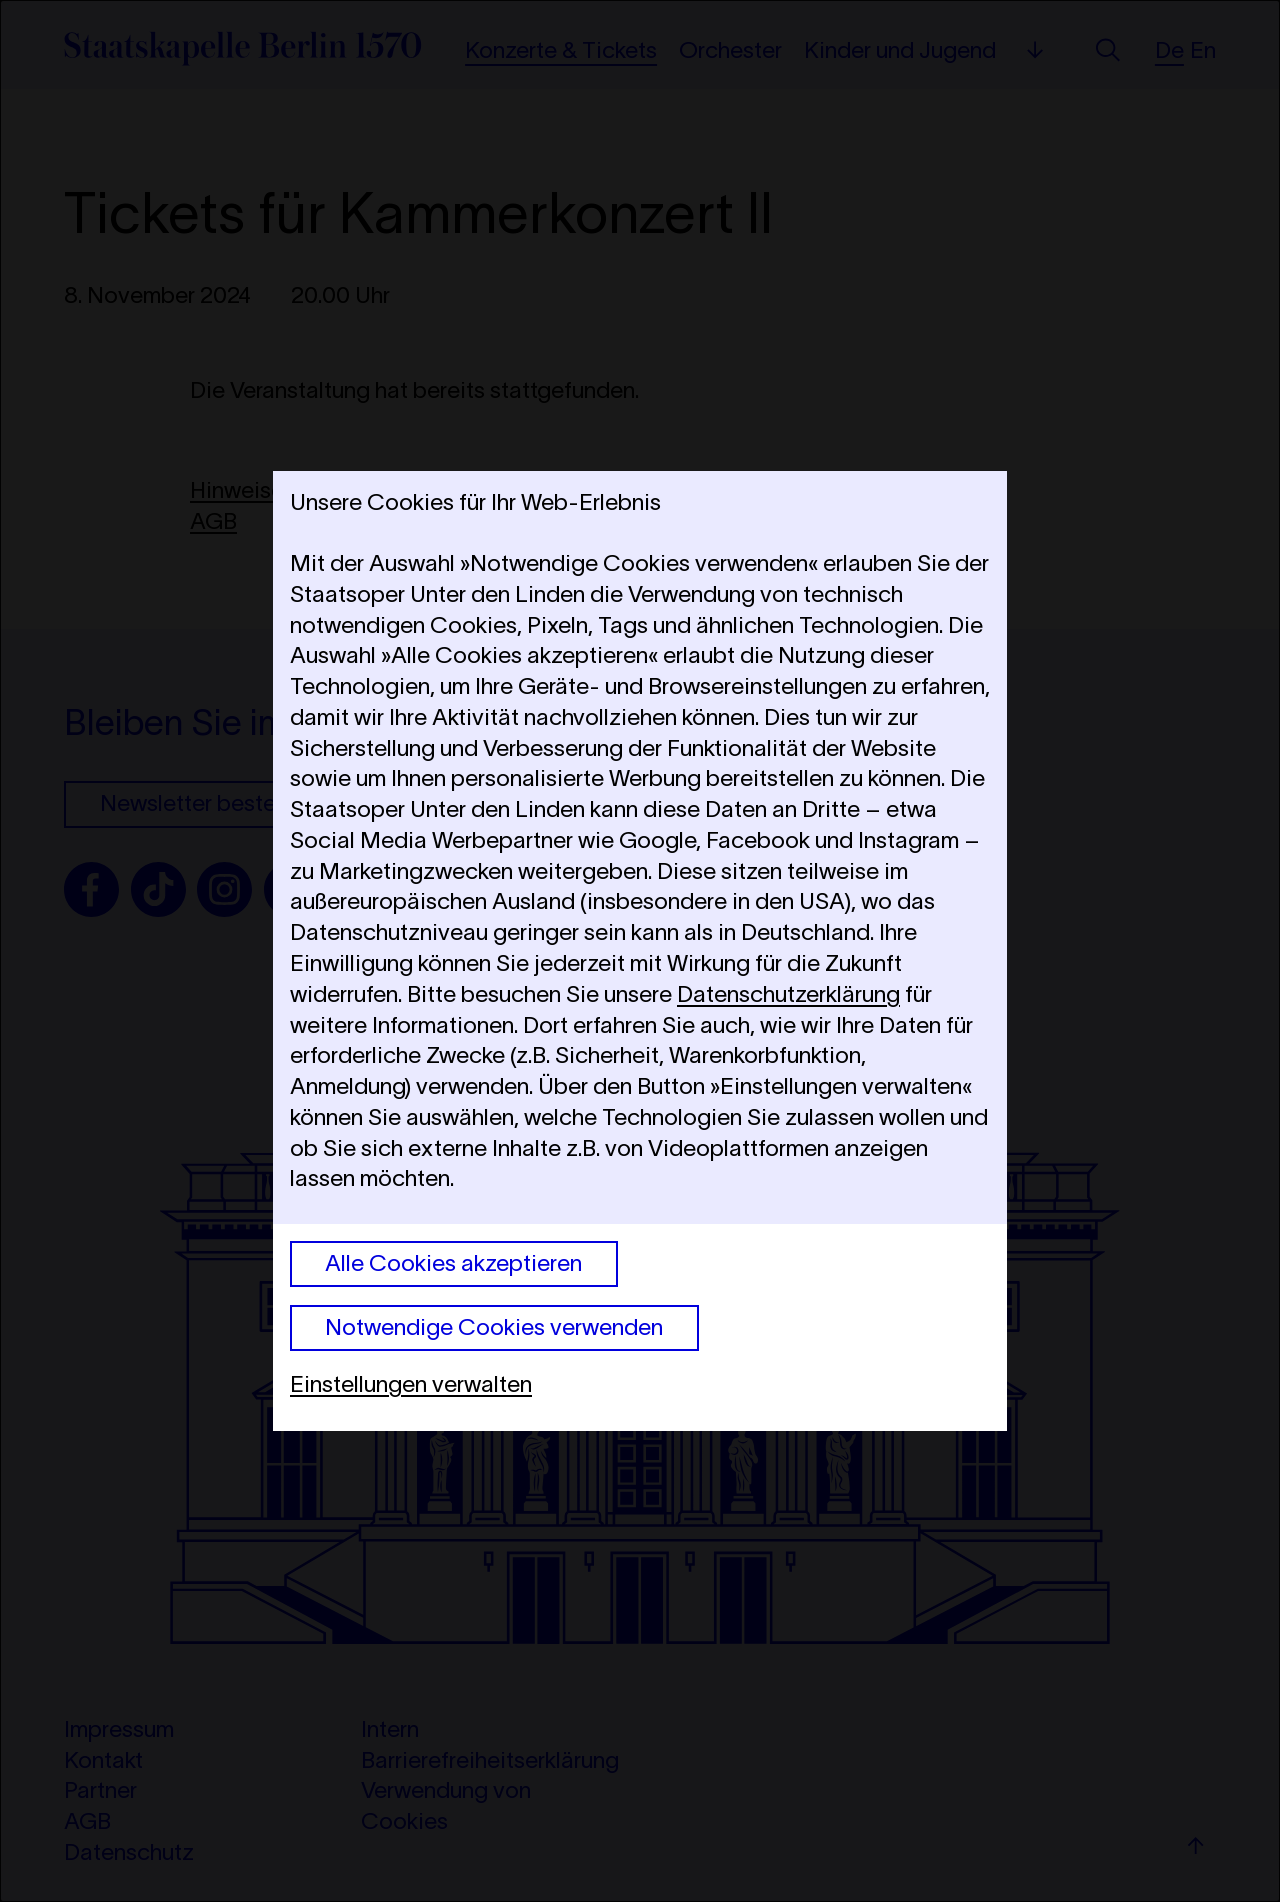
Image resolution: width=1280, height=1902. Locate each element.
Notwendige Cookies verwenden (494, 1327)
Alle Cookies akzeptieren (453, 1263)
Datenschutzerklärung (788, 994)
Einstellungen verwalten (411, 1384)
